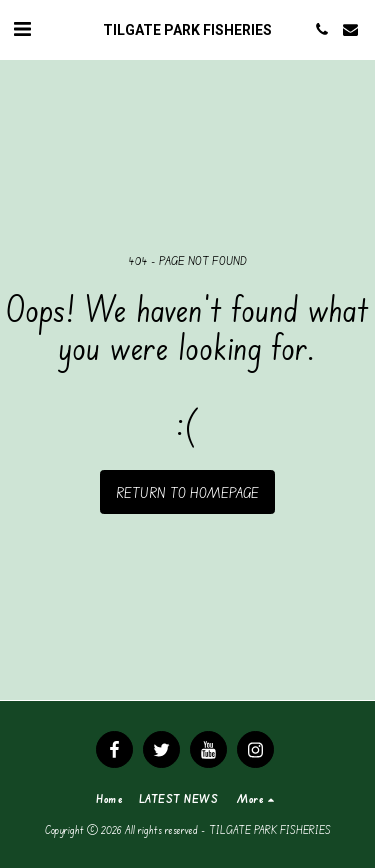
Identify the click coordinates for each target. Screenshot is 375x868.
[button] (22, 28)
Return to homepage (187, 492)
